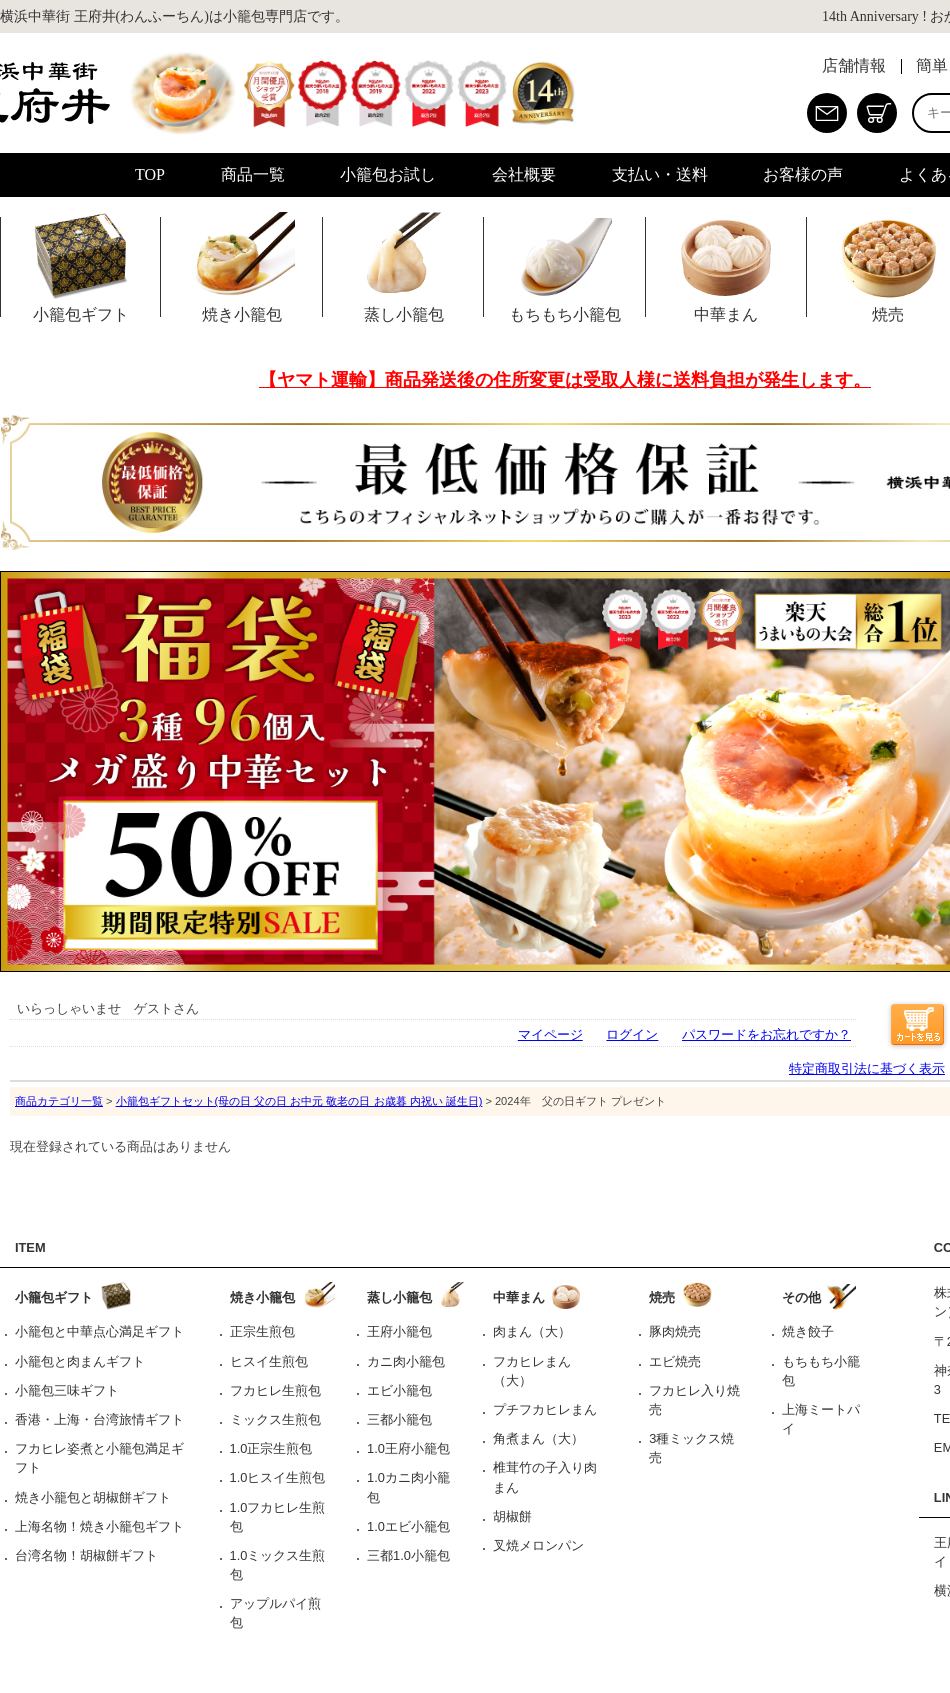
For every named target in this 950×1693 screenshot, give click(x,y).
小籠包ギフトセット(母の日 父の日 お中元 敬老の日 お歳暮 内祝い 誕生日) (299, 1101)
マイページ (550, 1034)
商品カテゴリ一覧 (59, 1101)
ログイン (632, 1034)
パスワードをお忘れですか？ (766, 1034)
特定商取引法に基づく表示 (867, 1068)
